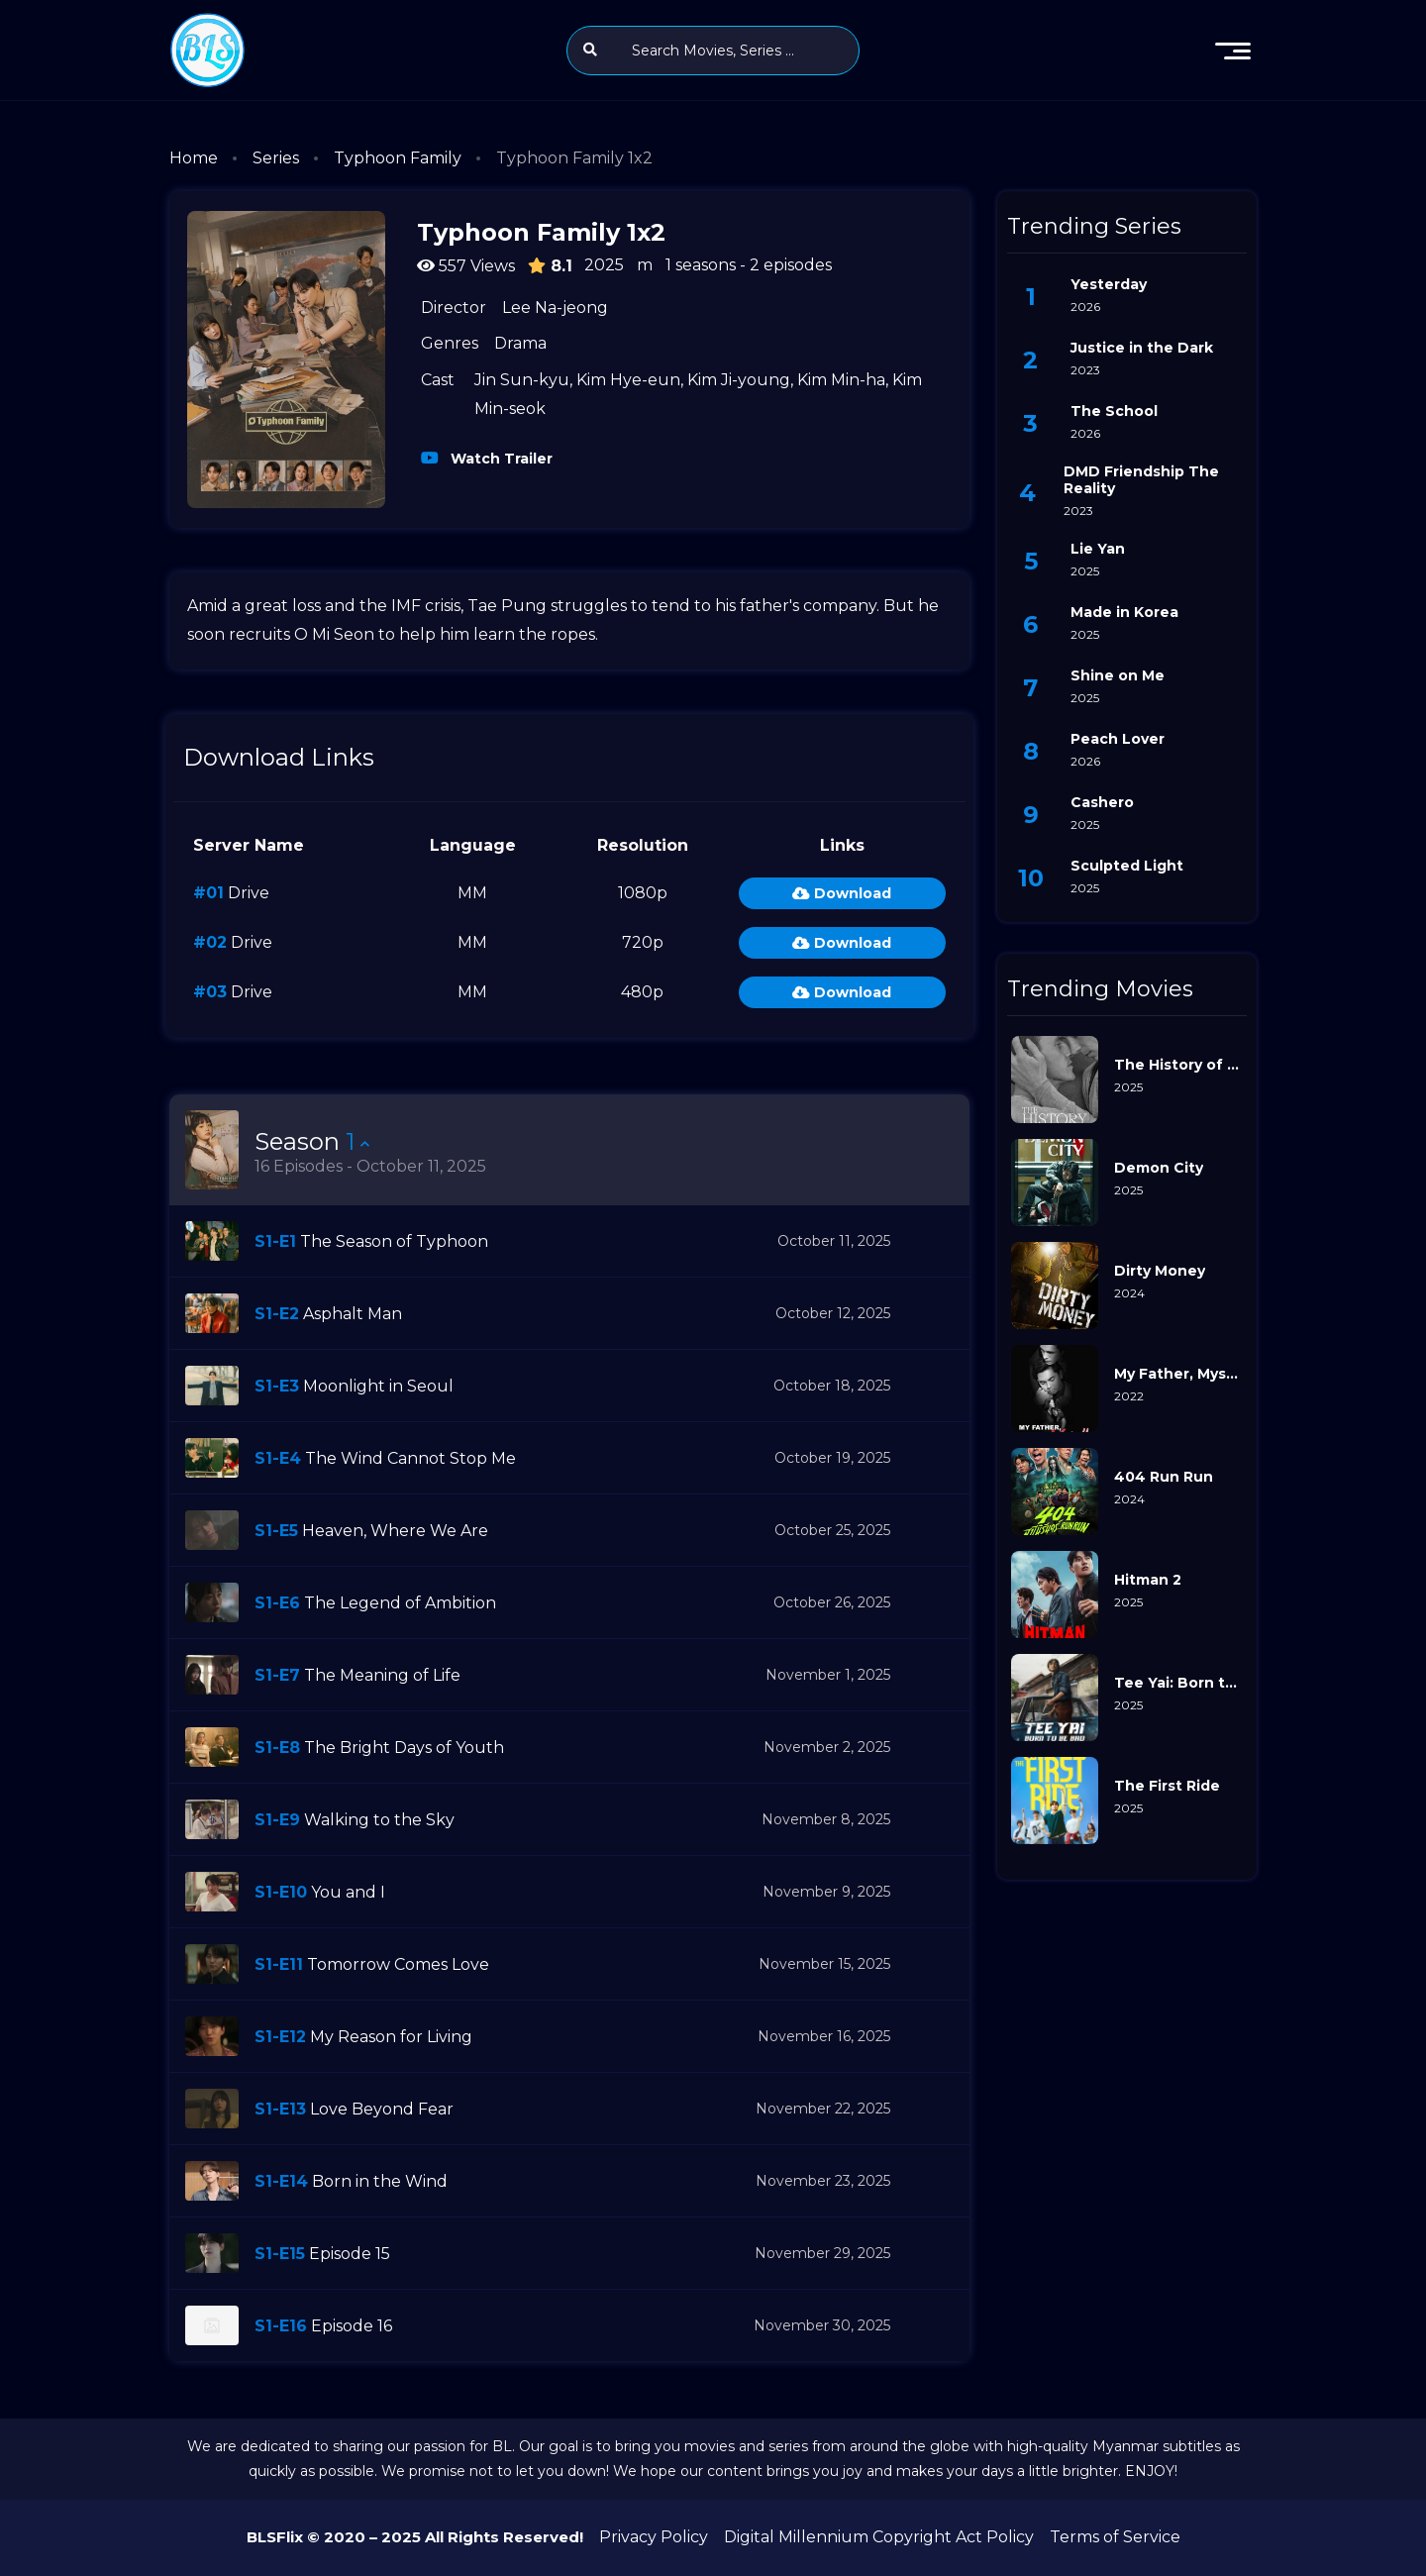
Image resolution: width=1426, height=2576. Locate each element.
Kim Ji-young (738, 379)
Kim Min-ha (841, 379)
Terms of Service (1115, 2536)
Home (193, 158)
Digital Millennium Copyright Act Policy (879, 2536)
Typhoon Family (397, 158)
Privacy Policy (653, 2536)
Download (841, 893)
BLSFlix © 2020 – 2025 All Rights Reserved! (415, 2536)
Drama (520, 343)
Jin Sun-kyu (521, 379)
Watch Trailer (500, 456)
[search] (590, 49)
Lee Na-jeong (555, 307)
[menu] (1233, 50)
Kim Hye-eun (628, 379)
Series (276, 158)
